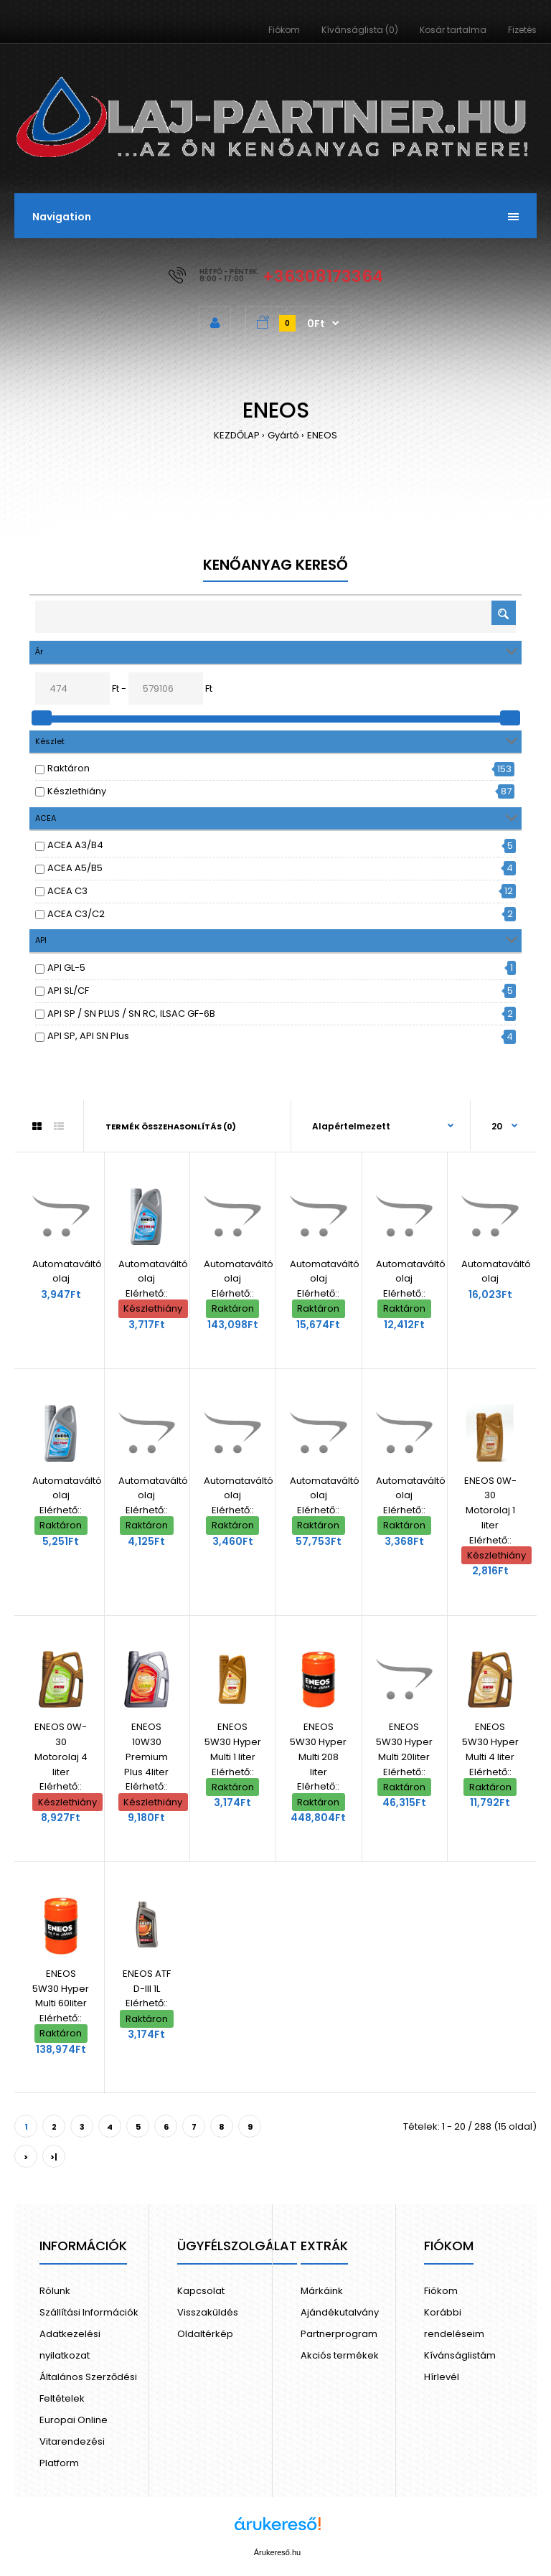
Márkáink (322, 2291)
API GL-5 (66, 967)
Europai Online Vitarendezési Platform (73, 2441)
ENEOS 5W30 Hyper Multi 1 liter (232, 1742)
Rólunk (54, 2291)
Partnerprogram (339, 2334)
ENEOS (322, 435)
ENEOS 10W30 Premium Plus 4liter (146, 1749)
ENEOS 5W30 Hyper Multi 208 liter (318, 1749)
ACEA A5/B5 (75, 868)
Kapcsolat (201, 2291)
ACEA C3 (67, 891)
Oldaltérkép (205, 2334)
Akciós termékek (340, 2355)
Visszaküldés (207, 2312)
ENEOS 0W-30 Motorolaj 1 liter (490, 1503)
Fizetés (522, 30)
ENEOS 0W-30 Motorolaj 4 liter (61, 1749)
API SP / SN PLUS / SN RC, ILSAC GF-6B (131, 1013)
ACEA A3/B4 (75, 845)
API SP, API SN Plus (88, 1036)
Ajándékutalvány (340, 2312)
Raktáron (68, 768)
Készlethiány (76, 791)
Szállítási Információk (88, 2312)
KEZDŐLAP (237, 435)
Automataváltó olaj (67, 1271)
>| (53, 2157)
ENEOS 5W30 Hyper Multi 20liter (404, 1742)
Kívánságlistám (460, 2355)
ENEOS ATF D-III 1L (147, 1981)
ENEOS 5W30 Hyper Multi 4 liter (490, 1742)
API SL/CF (68, 990)
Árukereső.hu (277, 2552)
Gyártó (283, 435)
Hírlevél (441, 2377)
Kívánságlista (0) (359, 30)
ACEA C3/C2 (76, 914)
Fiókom (284, 30)
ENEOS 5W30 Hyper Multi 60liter (60, 1989)
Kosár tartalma (453, 30)
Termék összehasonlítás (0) (170, 1126)
